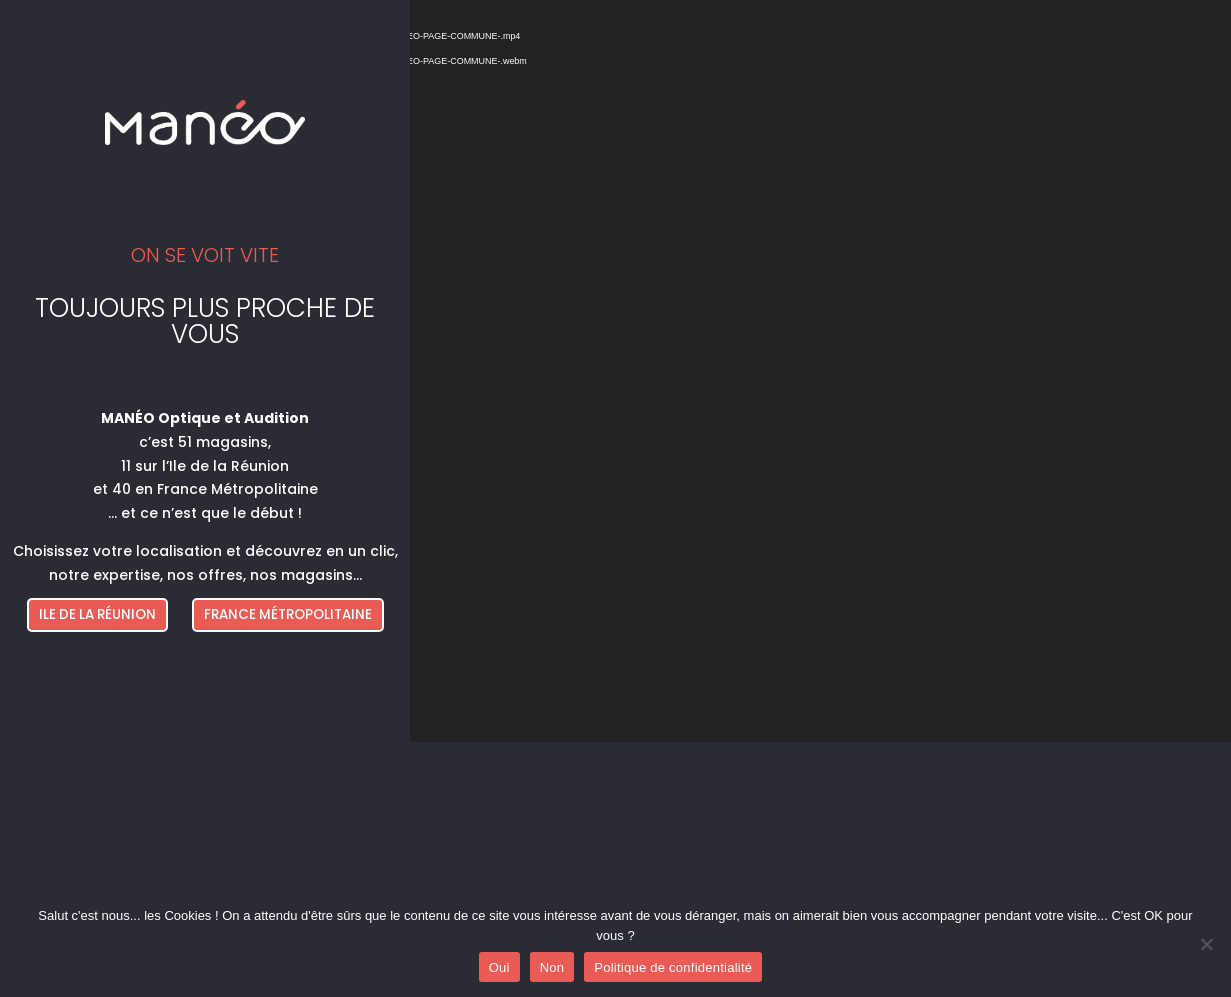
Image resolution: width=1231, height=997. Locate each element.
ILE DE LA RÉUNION (97, 614)
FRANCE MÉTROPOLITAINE (288, 614)
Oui (499, 967)
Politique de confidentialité (673, 967)
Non (552, 967)
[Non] (1206, 944)
